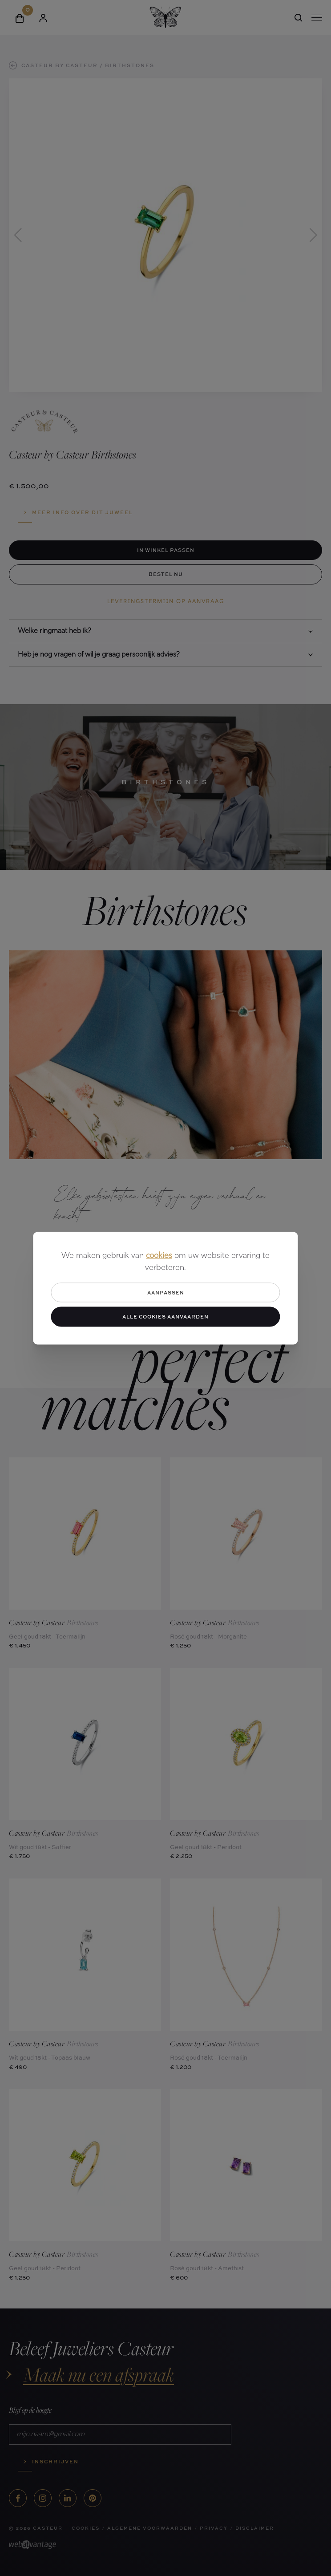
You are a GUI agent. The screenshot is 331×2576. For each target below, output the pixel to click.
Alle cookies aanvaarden (165, 1316)
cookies (159, 1255)
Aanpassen (165, 1292)
